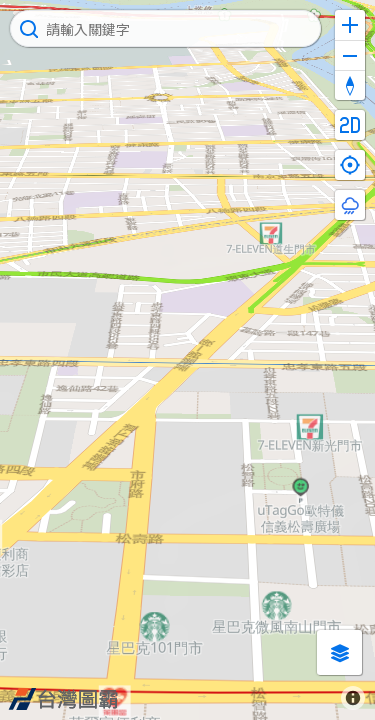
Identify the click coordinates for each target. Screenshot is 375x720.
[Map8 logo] (63, 699)
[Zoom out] (350, 55)
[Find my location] (350, 165)
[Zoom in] (350, 25)
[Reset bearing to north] (350, 85)
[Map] (187, 360)
